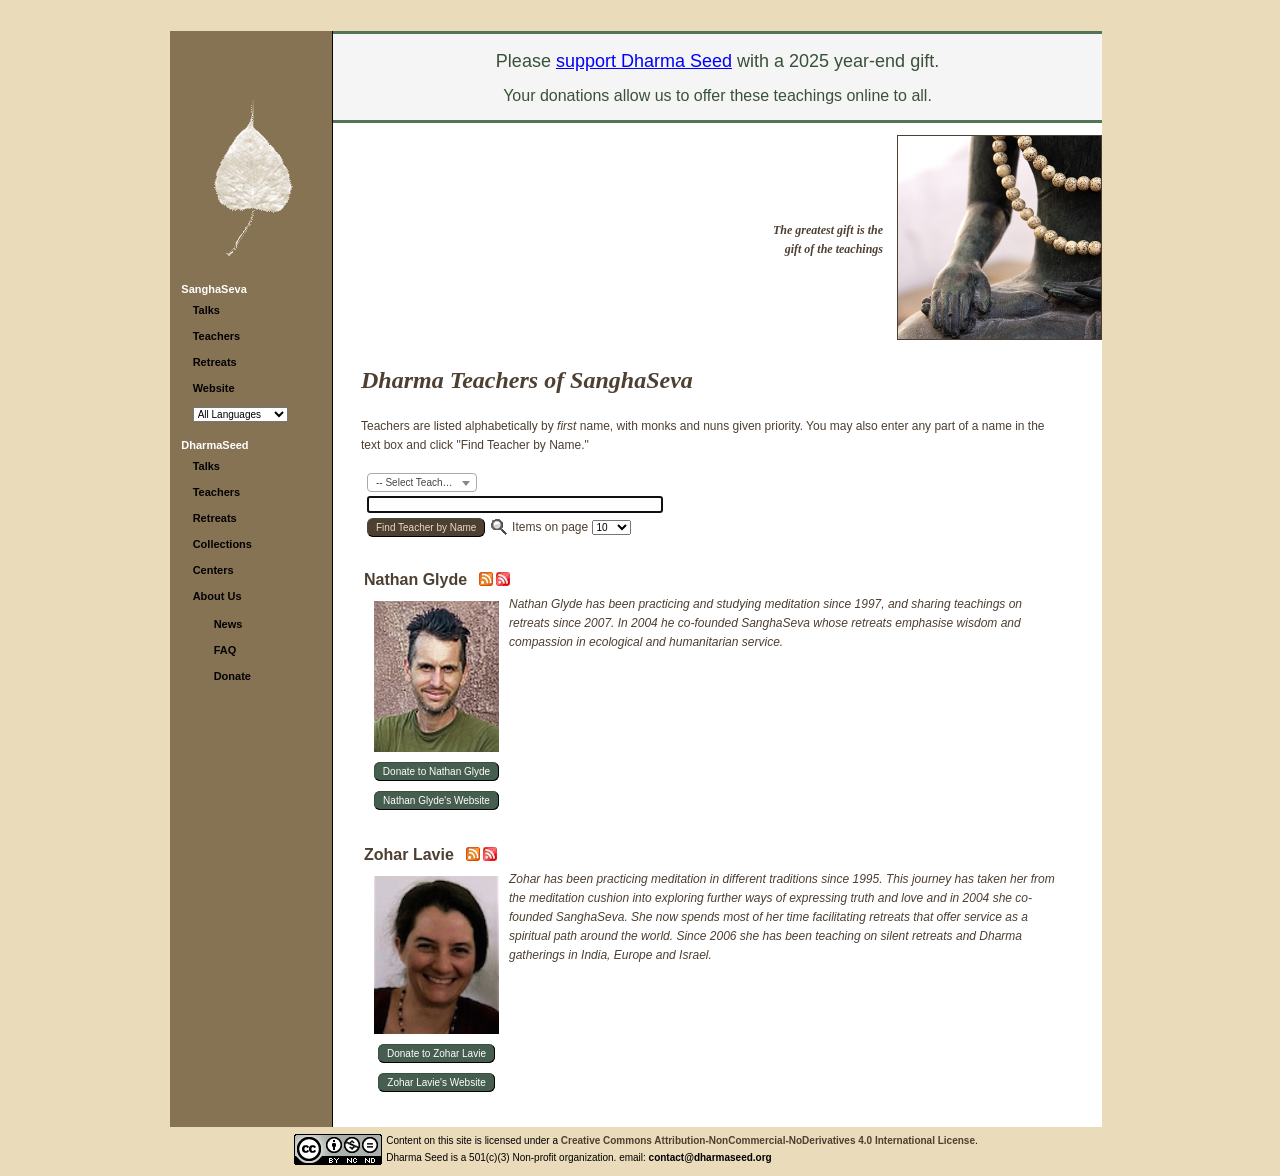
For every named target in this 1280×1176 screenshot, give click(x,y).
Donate (232, 676)
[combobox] (422, 482)
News (228, 624)
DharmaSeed (214, 445)
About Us (217, 596)
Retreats (215, 362)
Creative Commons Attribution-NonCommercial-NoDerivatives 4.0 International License (768, 1140)
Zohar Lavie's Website (436, 1082)
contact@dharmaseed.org (710, 1157)
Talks (206, 310)
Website (214, 388)
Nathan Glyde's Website (436, 800)
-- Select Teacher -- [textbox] (418, 482)
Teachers (217, 336)
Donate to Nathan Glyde (436, 771)
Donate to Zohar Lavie (436, 1053)
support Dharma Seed (644, 61)
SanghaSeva (213, 289)
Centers (213, 570)
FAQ (225, 650)
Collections (222, 544)
